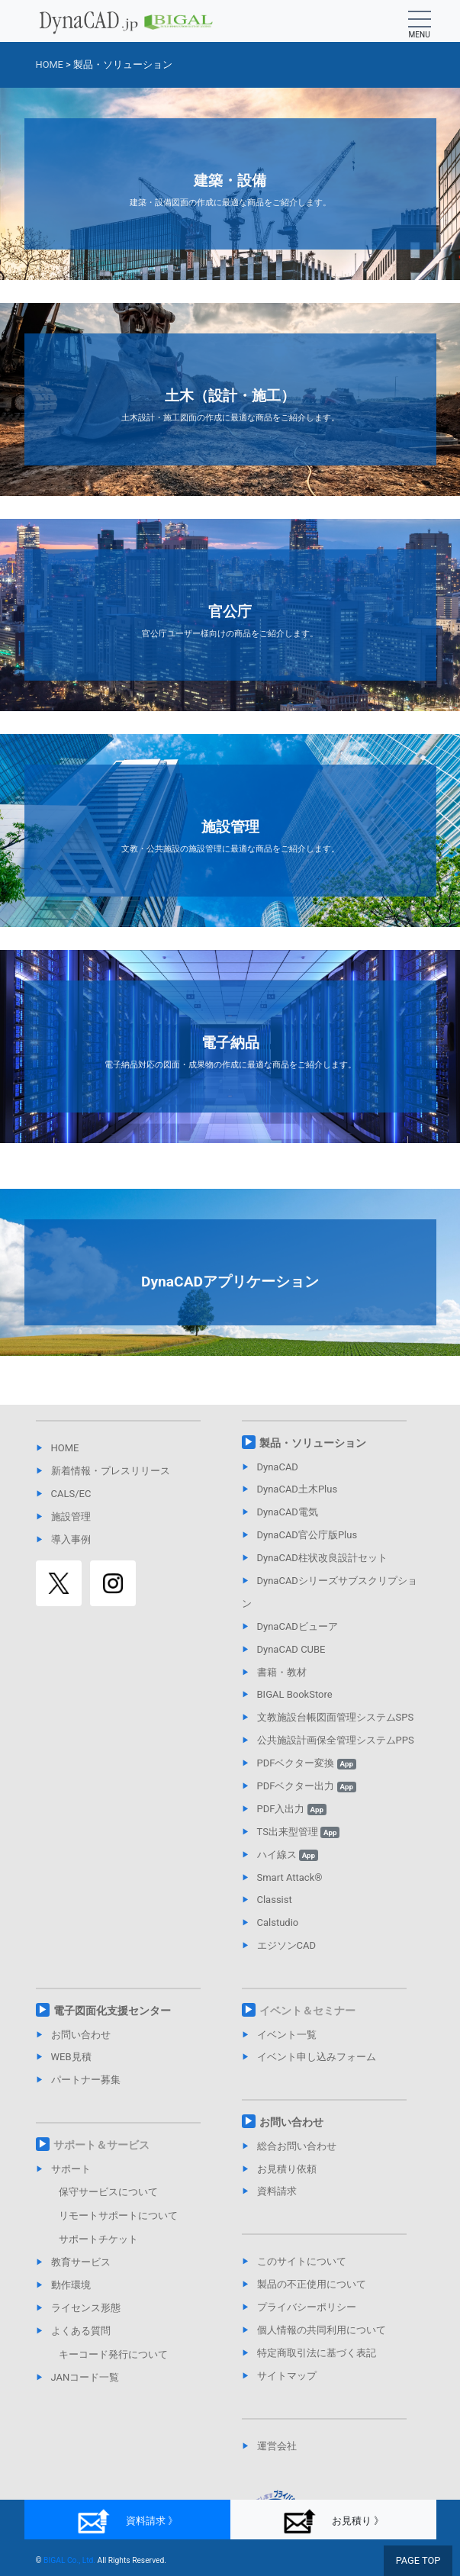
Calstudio (278, 1922)
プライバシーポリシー (306, 2307)
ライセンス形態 (86, 2308)
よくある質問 (81, 2330)
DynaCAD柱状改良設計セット (322, 1557)
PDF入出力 (292, 1808)
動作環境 (71, 2285)
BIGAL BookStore (295, 1694)
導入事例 (71, 1539)
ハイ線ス (287, 1854)
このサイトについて (301, 2261)
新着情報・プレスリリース (110, 1470)
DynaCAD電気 (287, 1512)
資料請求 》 (127, 2521)
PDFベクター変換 (306, 1763)
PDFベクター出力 (306, 1786)
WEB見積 (71, 2056)
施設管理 (71, 1516)
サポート (71, 2169)
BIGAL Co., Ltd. (69, 2560)
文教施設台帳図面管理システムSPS (335, 1717)
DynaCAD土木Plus (297, 1489)
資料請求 (277, 2191)
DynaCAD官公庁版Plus (307, 1535)
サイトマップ (287, 2375)
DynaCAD (277, 1467)
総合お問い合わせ (296, 2146)
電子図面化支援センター (112, 2010)
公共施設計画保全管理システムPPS (335, 1740)
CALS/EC (71, 1493)
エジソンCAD (286, 1945)
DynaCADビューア (297, 1626)
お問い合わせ (81, 2034)
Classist (274, 1899)
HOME (65, 1448)
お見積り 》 (333, 2521)
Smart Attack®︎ (290, 1877)
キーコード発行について (113, 2354)
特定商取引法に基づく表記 (316, 2353)
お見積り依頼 (287, 2169)
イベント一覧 (287, 2034)
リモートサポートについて (118, 2215)
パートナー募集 (86, 2079)
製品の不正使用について (311, 2284)
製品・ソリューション (312, 1443)
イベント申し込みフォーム (316, 2056)
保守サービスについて (108, 2192)
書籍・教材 (282, 1672)
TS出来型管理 (298, 1831)
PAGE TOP (418, 2560)
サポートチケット (98, 2239)
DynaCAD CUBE (291, 1649)
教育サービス (81, 2262)
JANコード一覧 (85, 2377)
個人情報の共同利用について (321, 2330)
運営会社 (277, 2446)
